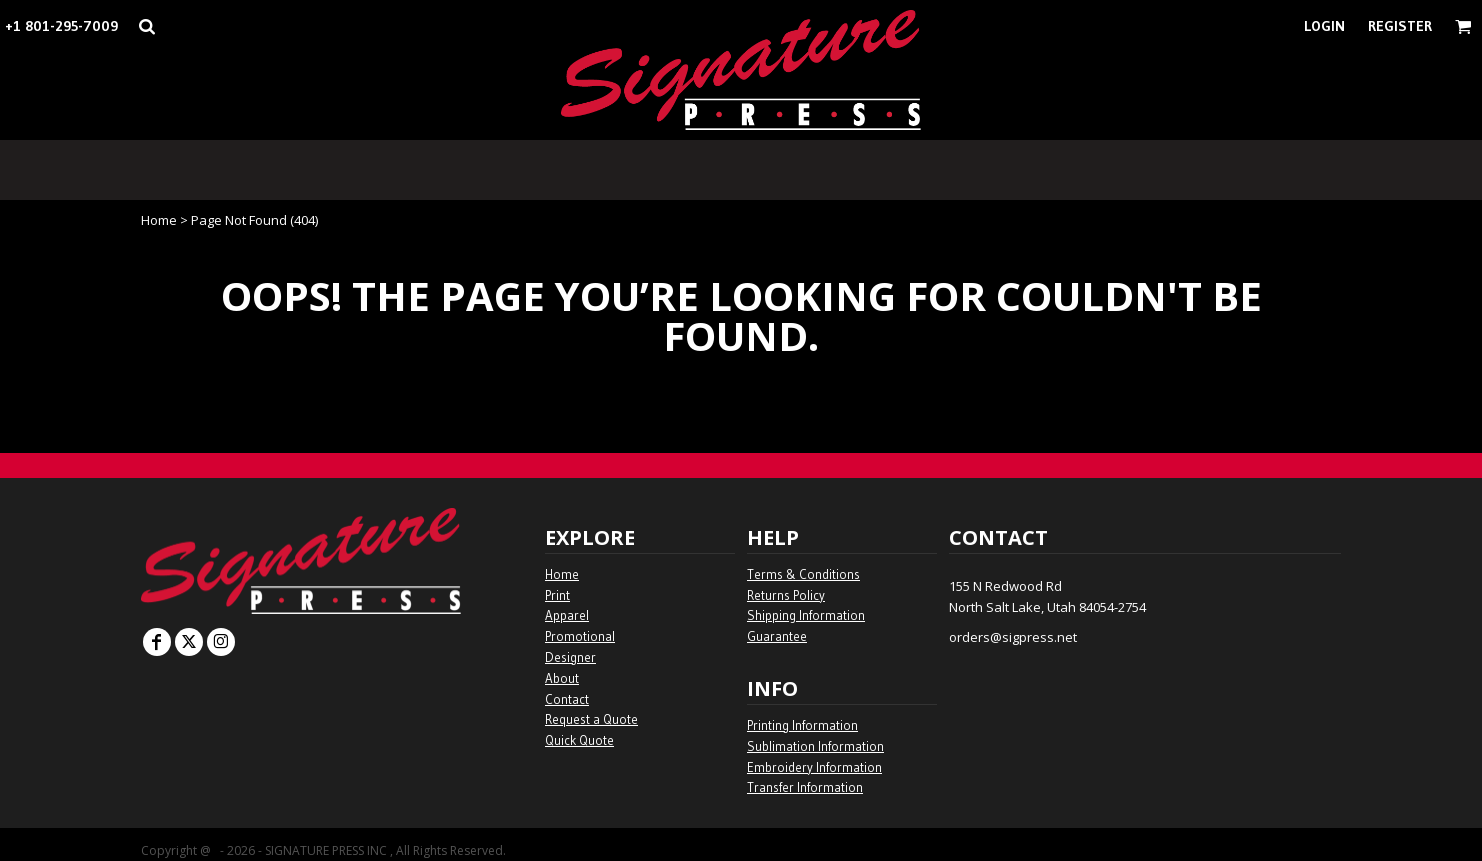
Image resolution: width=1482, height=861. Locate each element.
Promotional (580, 636)
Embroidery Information (814, 767)
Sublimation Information (815, 746)
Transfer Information (805, 787)
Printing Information (802, 725)
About (562, 678)
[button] (146, 26)
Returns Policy (786, 595)
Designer (570, 657)
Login (1324, 26)
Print (557, 595)
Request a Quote (591, 719)
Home (159, 220)
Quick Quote (579, 740)
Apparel (567, 615)
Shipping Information (806, 615)
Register (1400, 26)
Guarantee (777, 636)
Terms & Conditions (803, 574)
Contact (567, 699)
